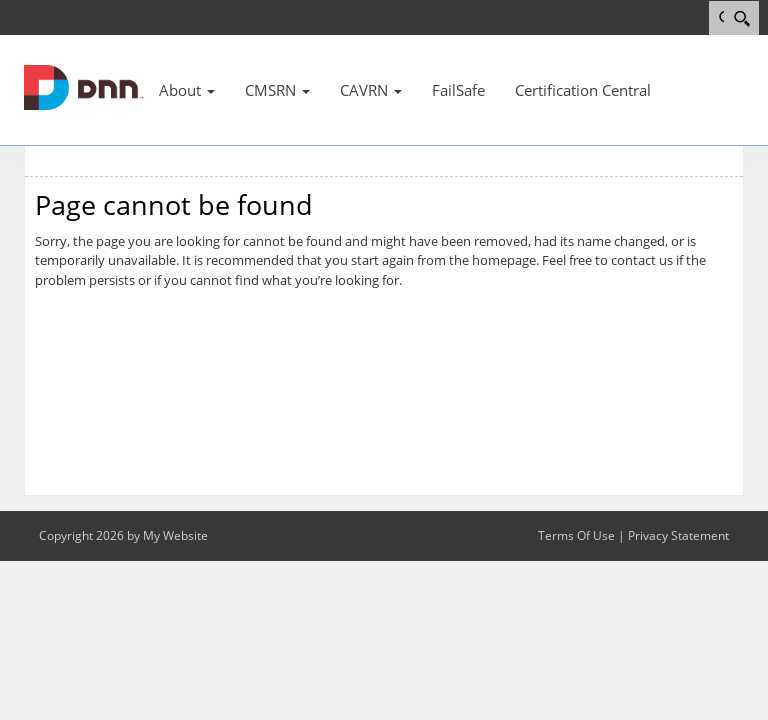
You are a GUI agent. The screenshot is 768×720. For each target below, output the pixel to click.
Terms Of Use (576, 535)
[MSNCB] (84, 86)
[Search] (741, 18)
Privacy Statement (678, 535)
